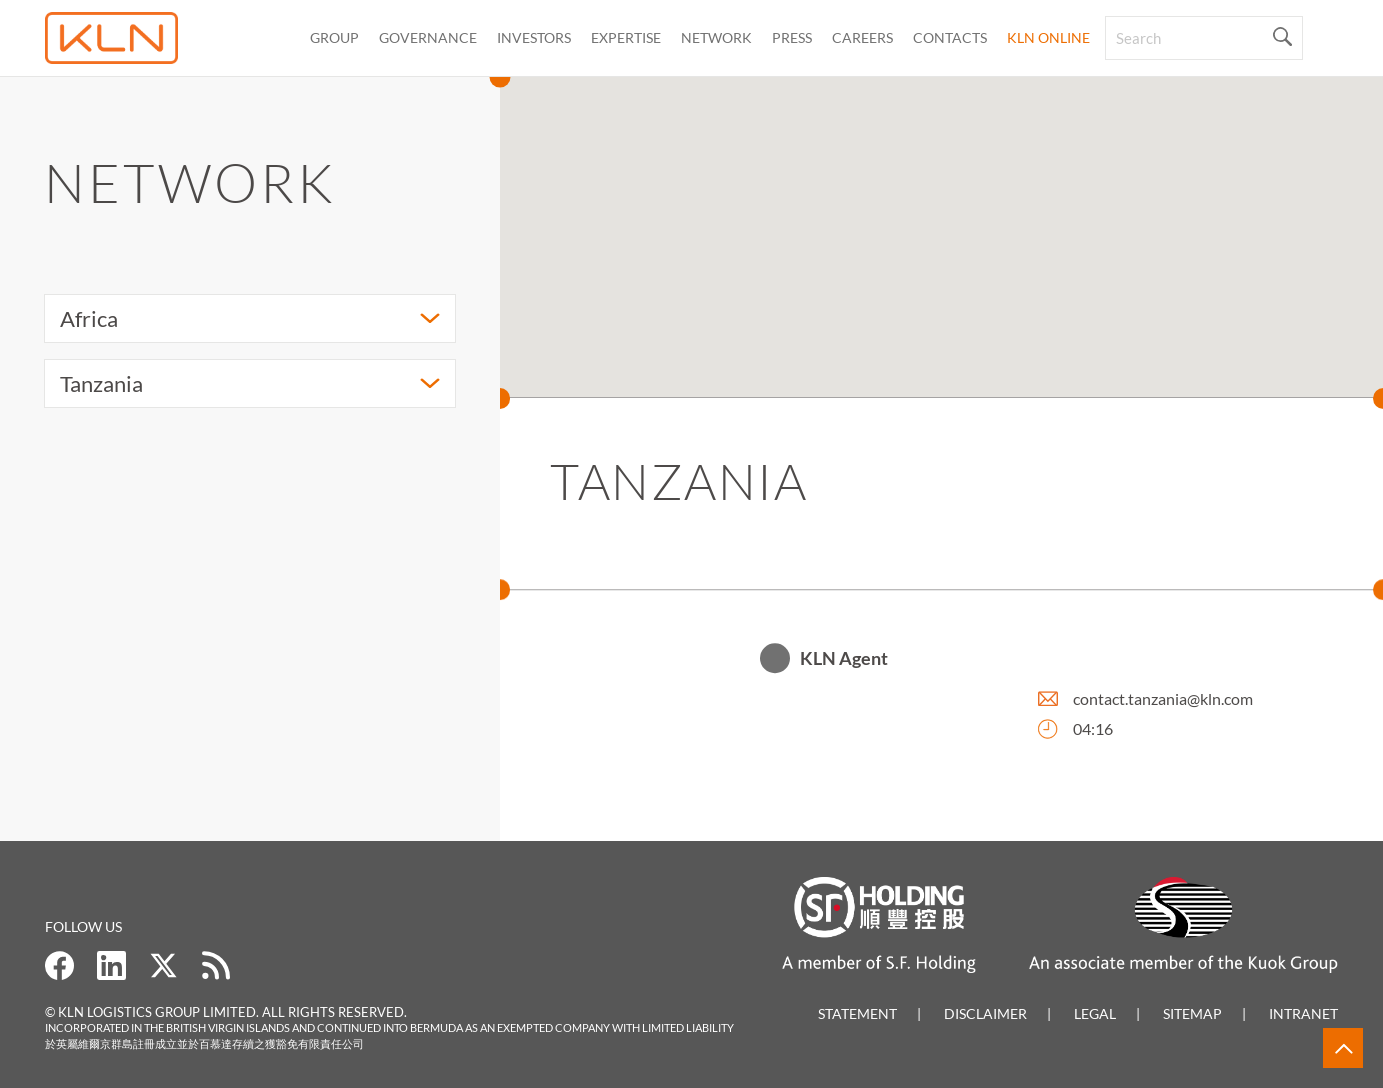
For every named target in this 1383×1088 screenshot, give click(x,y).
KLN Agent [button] (844, 660)
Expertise (626, 37)
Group (334, 37)
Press (792, 37)
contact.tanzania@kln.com (1163, 700)
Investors (534, 37)
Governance (428, 37)
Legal (1095, 1013)
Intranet (1303, 1013)
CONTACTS (950, 37)
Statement (857, 1013)
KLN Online (1048, 37)
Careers (862, 37)
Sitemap (1192, 1013)
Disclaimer (985, 1013)
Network (716, 37)
